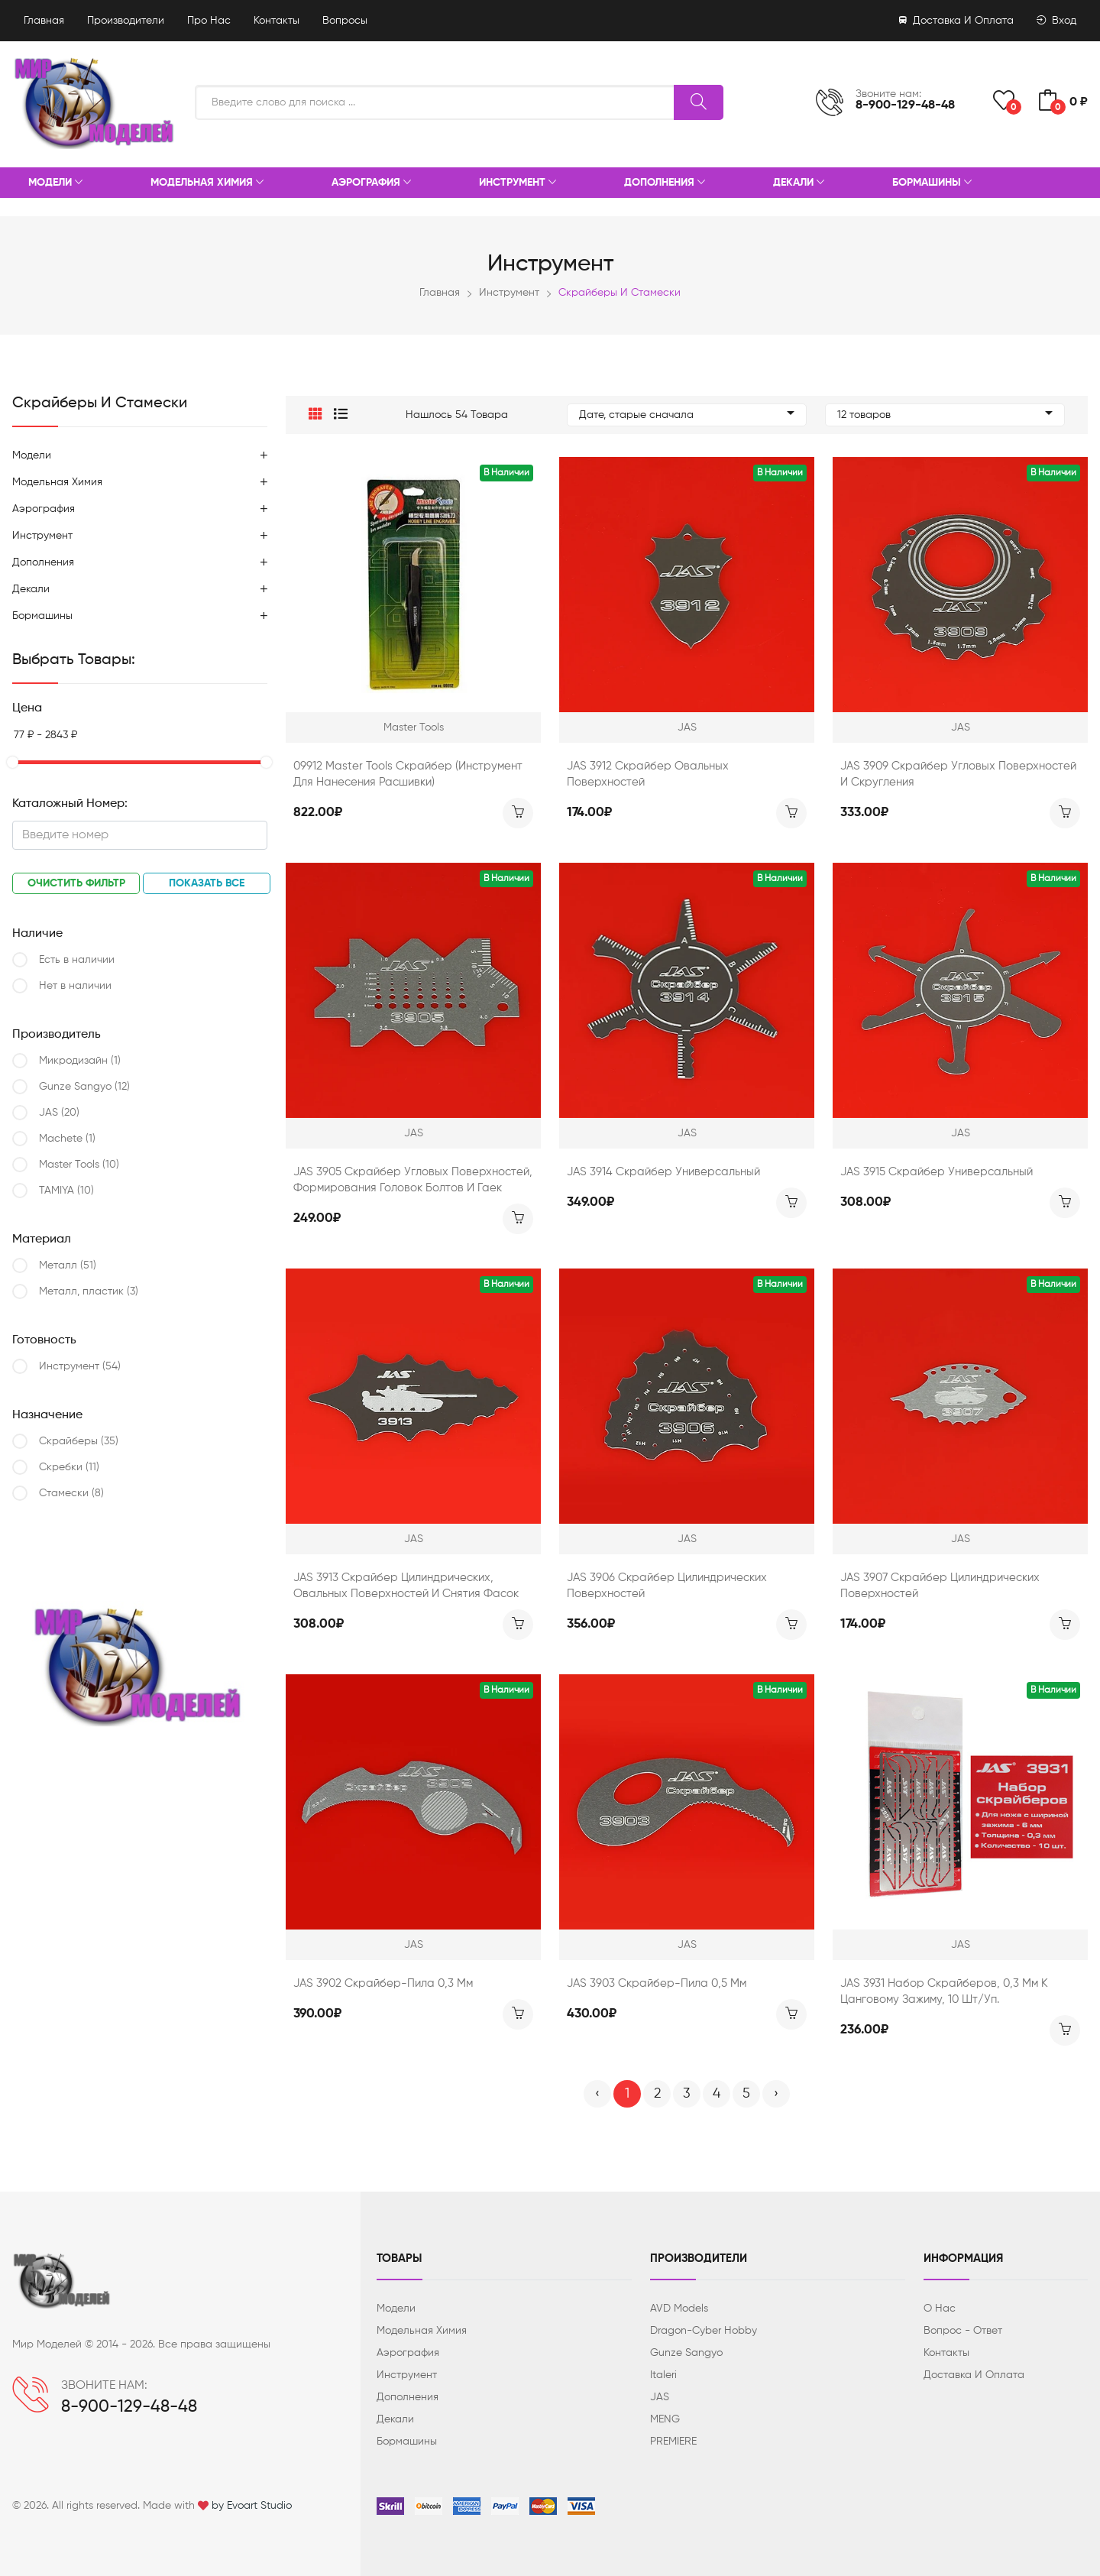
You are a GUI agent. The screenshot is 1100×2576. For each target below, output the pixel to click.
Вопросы (344, 20)
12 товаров (945, 415)
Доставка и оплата (956, 20)
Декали (798, 183)
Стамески (71, 1493)
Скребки (69, 1467)
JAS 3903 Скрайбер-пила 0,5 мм (656, 1983)
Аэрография (371, 183)
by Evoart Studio (252, 2505)
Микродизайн (80, 1060)
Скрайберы (78, 1441)
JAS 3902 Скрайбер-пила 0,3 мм (383, 1983)
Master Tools (79, 1164)
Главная (44, 20)
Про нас (209, 20)
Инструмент (517, 183)
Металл (67, 1265)
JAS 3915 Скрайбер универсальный (936, 1172)
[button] (315, 414)
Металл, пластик (88, 1291)
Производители (125, 20)
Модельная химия (207, 183)
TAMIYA (66, 1190)
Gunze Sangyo (84, 1086)
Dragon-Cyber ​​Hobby (703, 2330)
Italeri (663, 2375)
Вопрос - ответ (963, 2330)
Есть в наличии (77, 959)
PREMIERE (673, 2441)
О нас (940, 2308)
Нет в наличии (75, 985)
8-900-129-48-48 (905, 105)
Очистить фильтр (76, 883)
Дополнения (664, 183)
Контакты (276, 20)
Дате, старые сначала (686, 415)
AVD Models (679, 2308)
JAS (59, 1112)
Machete (67, 1138)
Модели (55, 183)
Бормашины (932, 183)
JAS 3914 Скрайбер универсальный (663, 1172)
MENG (665, 2419)
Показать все (206, 883)
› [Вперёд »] (776, 2094)
